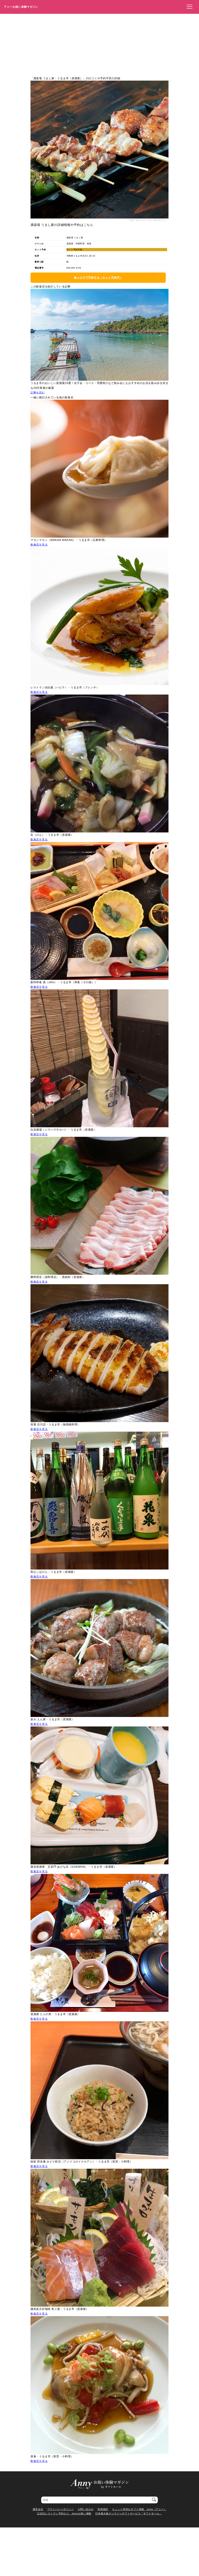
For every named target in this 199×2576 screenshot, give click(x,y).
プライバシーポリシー (60, 2509)
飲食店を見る (39, 544)
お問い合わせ (86, 2509)
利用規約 (103, 2509)
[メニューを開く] (188, 7)
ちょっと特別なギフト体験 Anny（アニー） (139, 2509)
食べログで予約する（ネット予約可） (98, 277)
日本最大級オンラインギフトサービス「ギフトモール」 (128, 2513)
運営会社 (38, 2509)
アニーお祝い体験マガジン (21, 6)
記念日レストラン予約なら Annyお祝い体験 (64, 2513)
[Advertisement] (99, 43)
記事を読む (38, 392)
